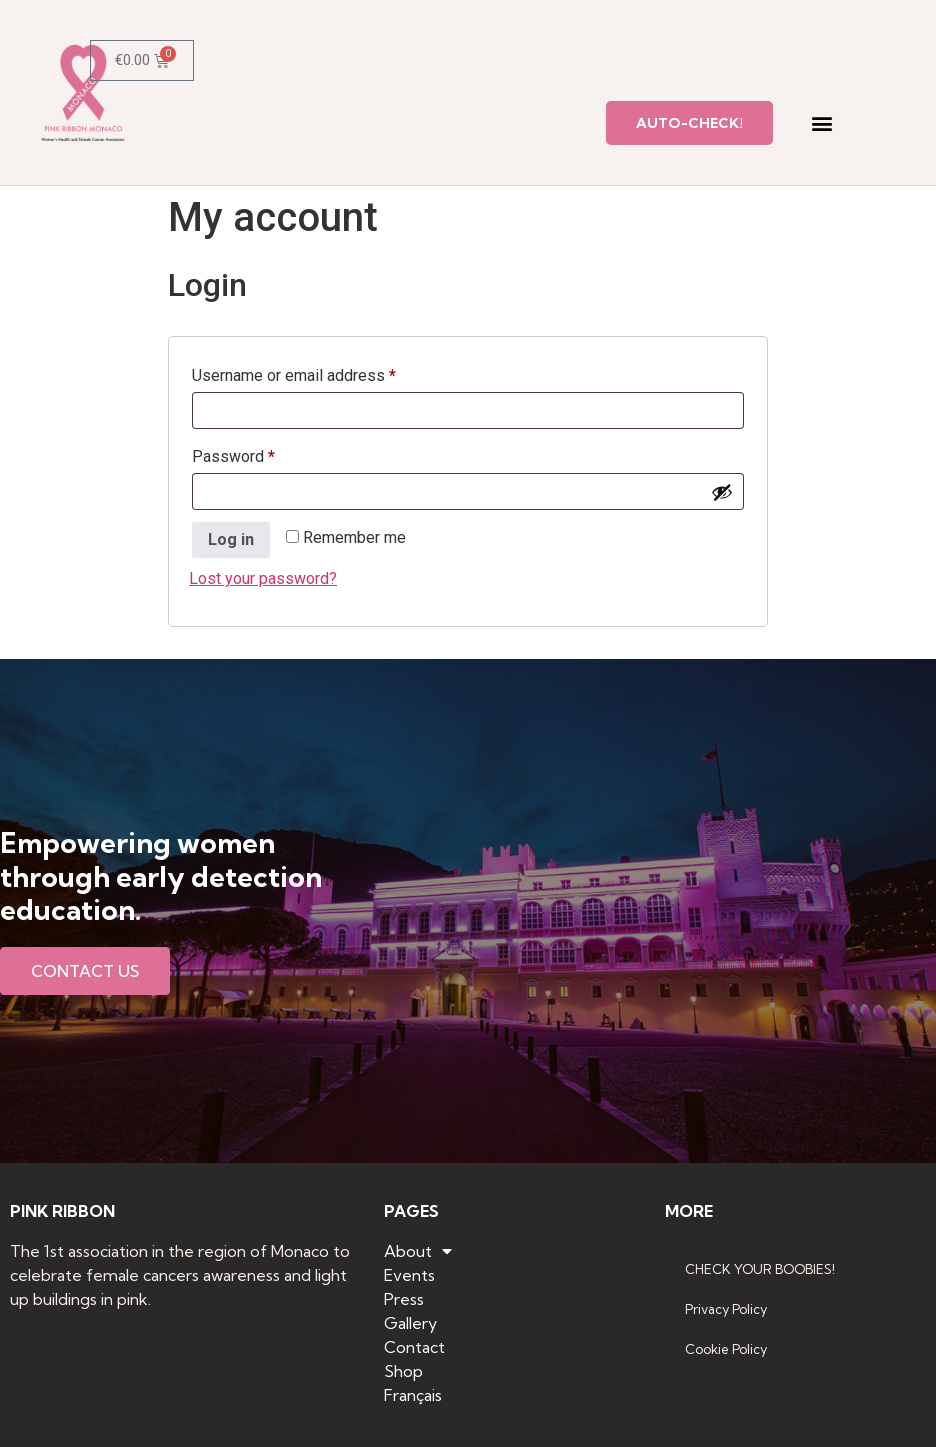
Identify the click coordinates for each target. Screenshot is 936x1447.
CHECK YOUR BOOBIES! (760, 1269)
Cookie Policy (726, 1349)
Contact (414, 1347)
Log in (231, 539)
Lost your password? (263, 578)
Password (264, 453)
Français (413, 1395)
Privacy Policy (726, 1309)
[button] (821, 123)
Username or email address (325, 372)
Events (409, 1275)
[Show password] (722, 492)
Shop (403, 1371)
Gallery (410, 1323)
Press (404, 1299)
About (418, 1251)
